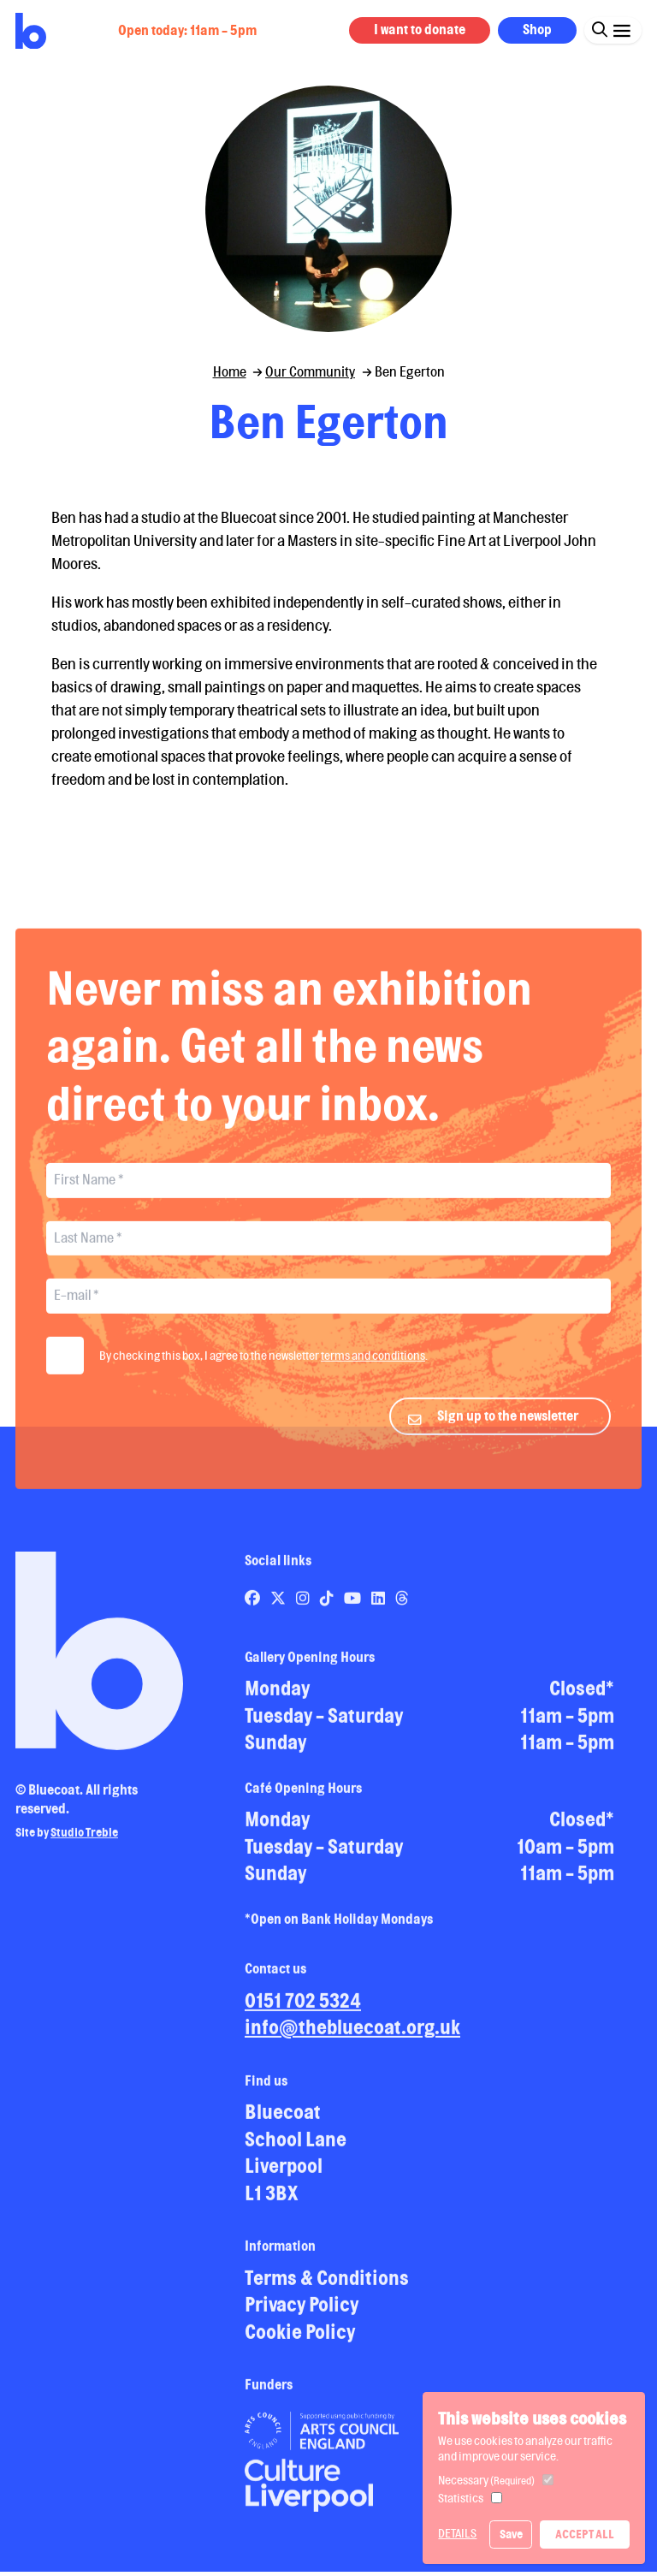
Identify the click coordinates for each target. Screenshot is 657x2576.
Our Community (310, 372)
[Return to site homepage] (30, 31)
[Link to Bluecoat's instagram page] (304, 1610)
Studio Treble (84, 1846)
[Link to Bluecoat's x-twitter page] (279, 1610)
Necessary (486, 2480)
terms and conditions (373, 1369)
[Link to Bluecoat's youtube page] (354, 1610)
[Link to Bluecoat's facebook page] (254, 1610)
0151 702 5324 (303, 2013)
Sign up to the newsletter (507, 1430)
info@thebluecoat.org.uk (352, 2039)
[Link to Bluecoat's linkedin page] (379, 1610)
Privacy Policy (301, 2317)
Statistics (460, 2498)
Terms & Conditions (327, 2290)
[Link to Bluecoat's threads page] (402, 1610)
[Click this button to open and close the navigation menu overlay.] (621, 29)
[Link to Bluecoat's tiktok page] (328, 1610)
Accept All (584, 2534)
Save (511, 2534)
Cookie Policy (300, 2344)
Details (457, 2533)
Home (229, 372)
